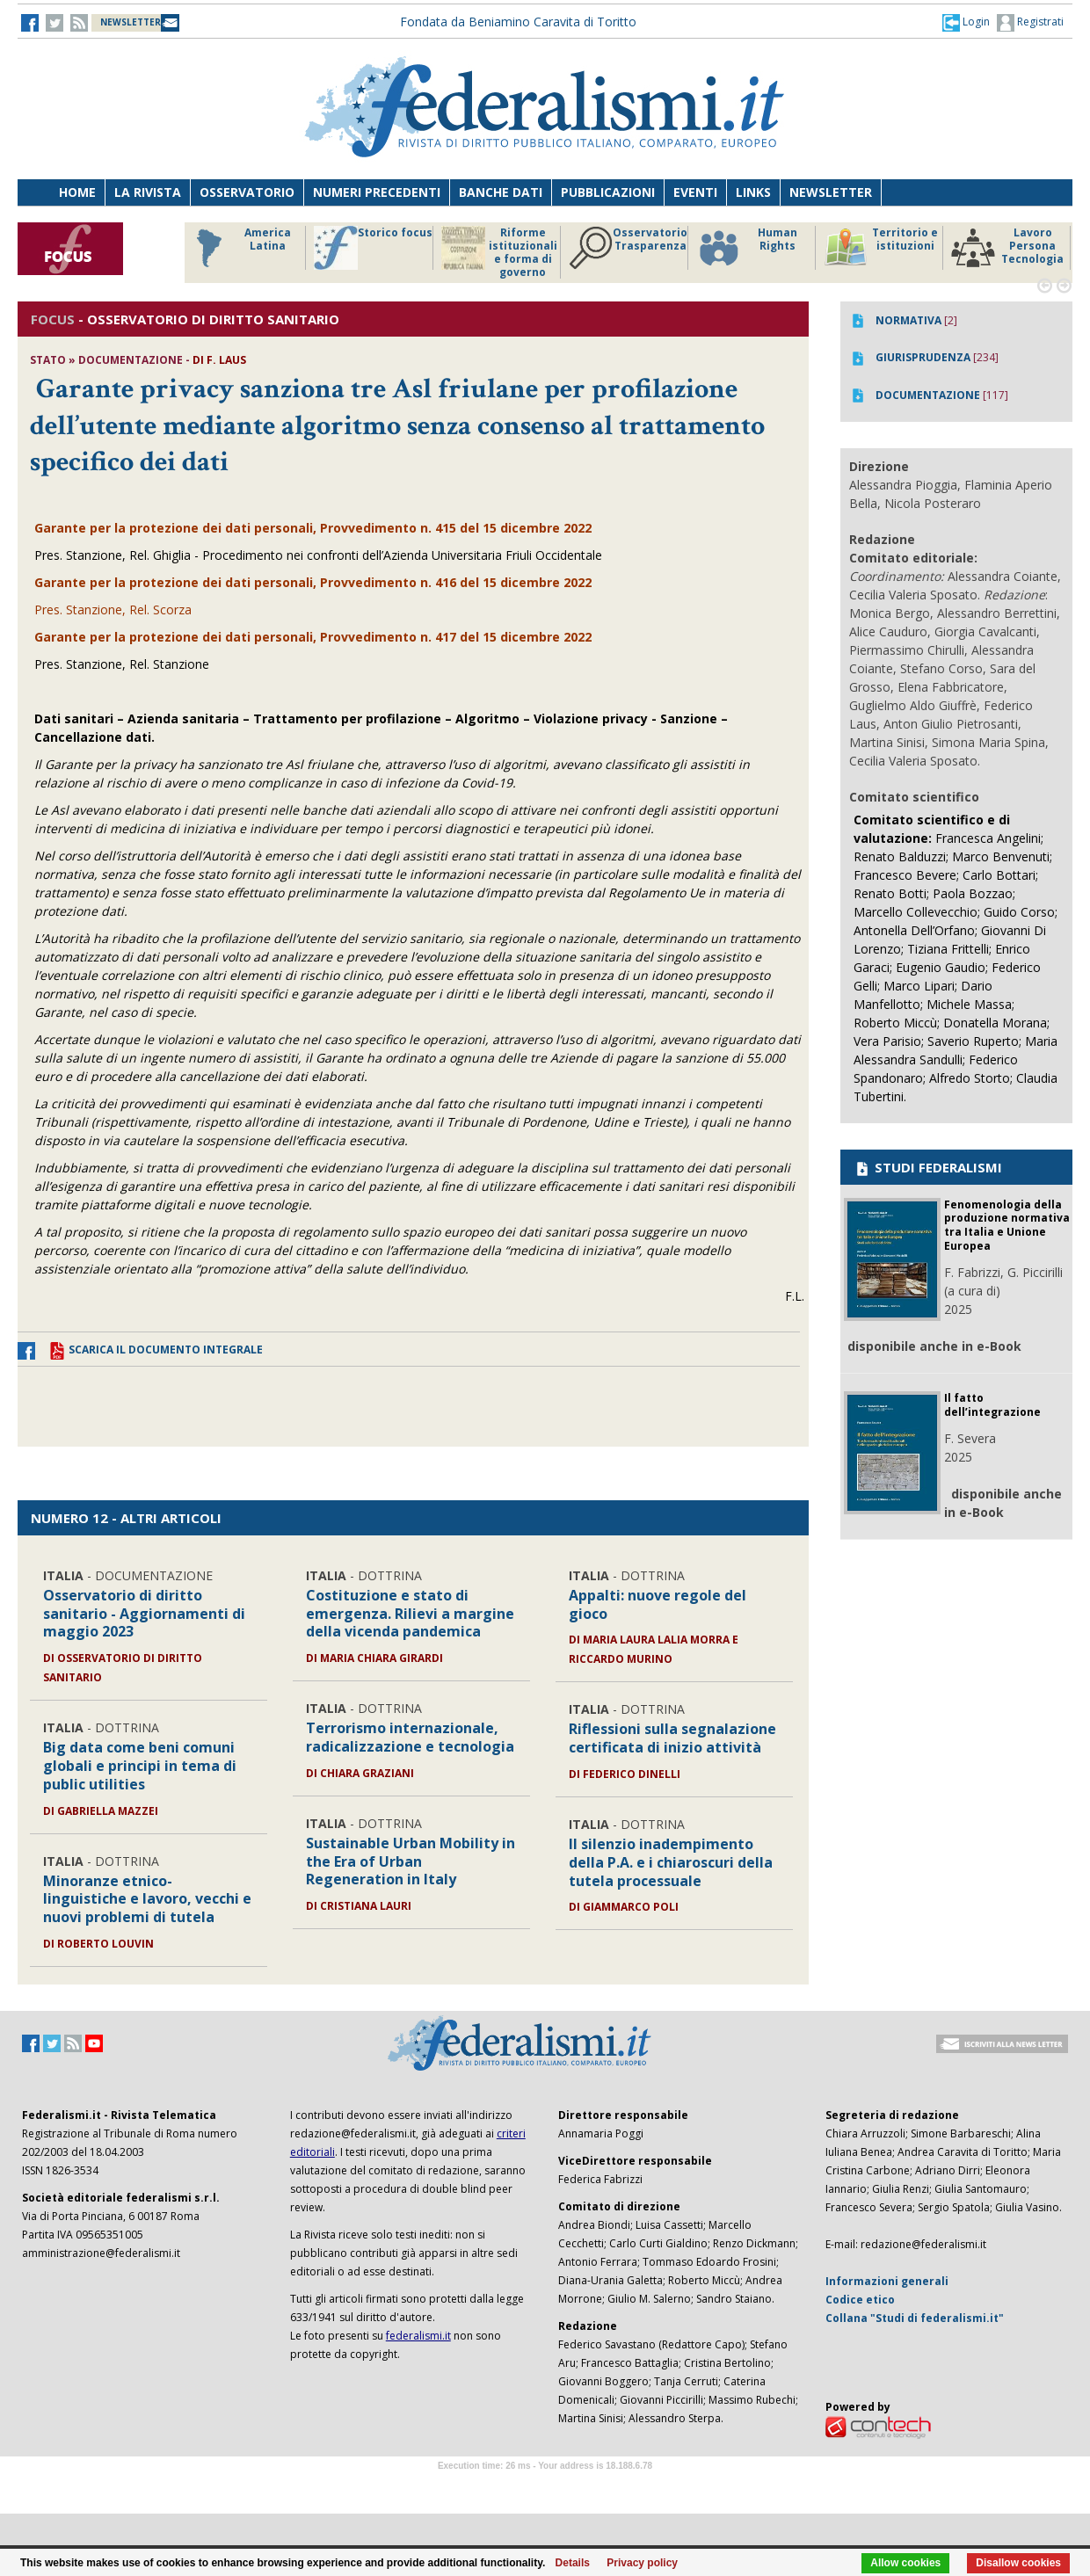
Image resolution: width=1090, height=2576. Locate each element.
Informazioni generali (886, 2281)
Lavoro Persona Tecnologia (1007, 248)
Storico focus (373, 248)
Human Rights (746, 248)
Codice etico (860, 2299)
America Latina (238, 248)
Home (77, 192)
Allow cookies (905, 2563)
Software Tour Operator (545, 2486)
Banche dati (500, 192)
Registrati (1030, 23)
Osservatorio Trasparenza (628, 248)
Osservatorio (247, 192)
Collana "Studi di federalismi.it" (914, 2318)
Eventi (695, 192)
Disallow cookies (1018, 2563)
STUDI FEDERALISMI (928, 1167)
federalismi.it (418, 2335)
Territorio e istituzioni (881, 248)
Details (573, 2563)
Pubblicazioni (608, 192)
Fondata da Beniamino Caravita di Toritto (518, 21)
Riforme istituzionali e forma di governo (499, 252)
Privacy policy (642, 2563)
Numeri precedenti (376, 192)
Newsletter (830, 192)
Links (753, 192)
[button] (966, 22)
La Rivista (147, 192)
